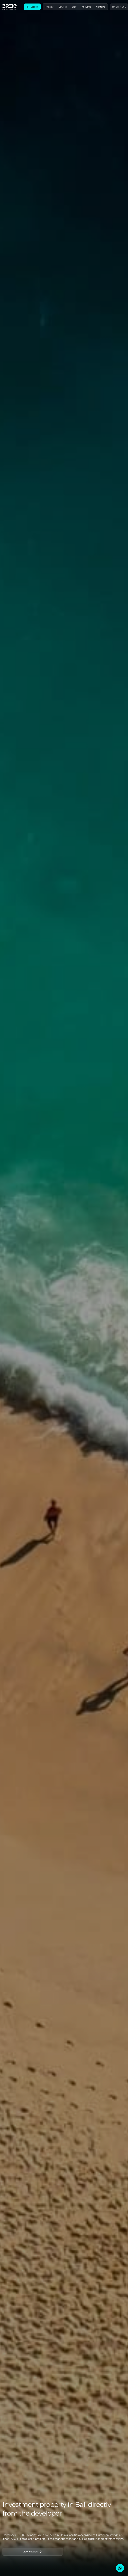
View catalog (30, 2551)
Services (63, 7)
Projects (50, 7)
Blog (74, 7)
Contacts (100, 7)
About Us (86, 7)
